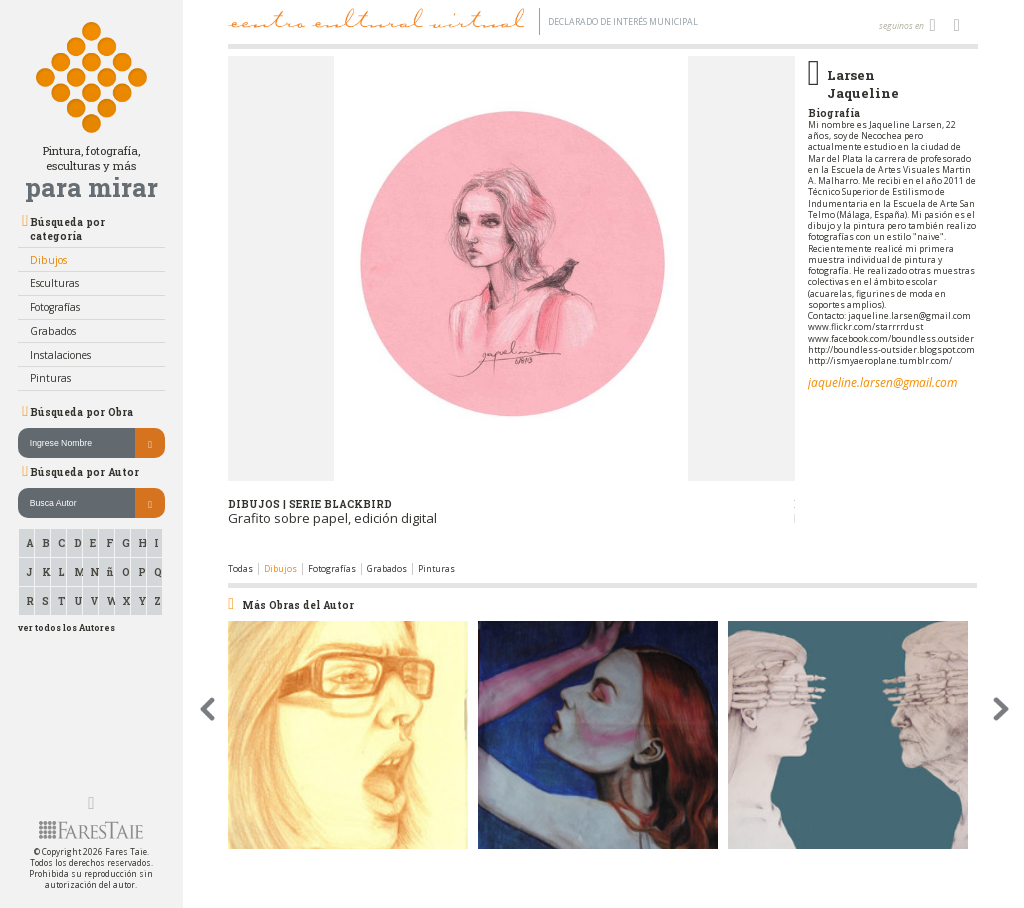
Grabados (53, 331)
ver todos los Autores (66, 627)
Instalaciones (60, 355)
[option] (511, 309)
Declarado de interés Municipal (623, 22)
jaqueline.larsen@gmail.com (882, 382)
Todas (240, 569)
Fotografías (55, 307)
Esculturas (54, 283)
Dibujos (48, 260)
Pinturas (50, 378)
